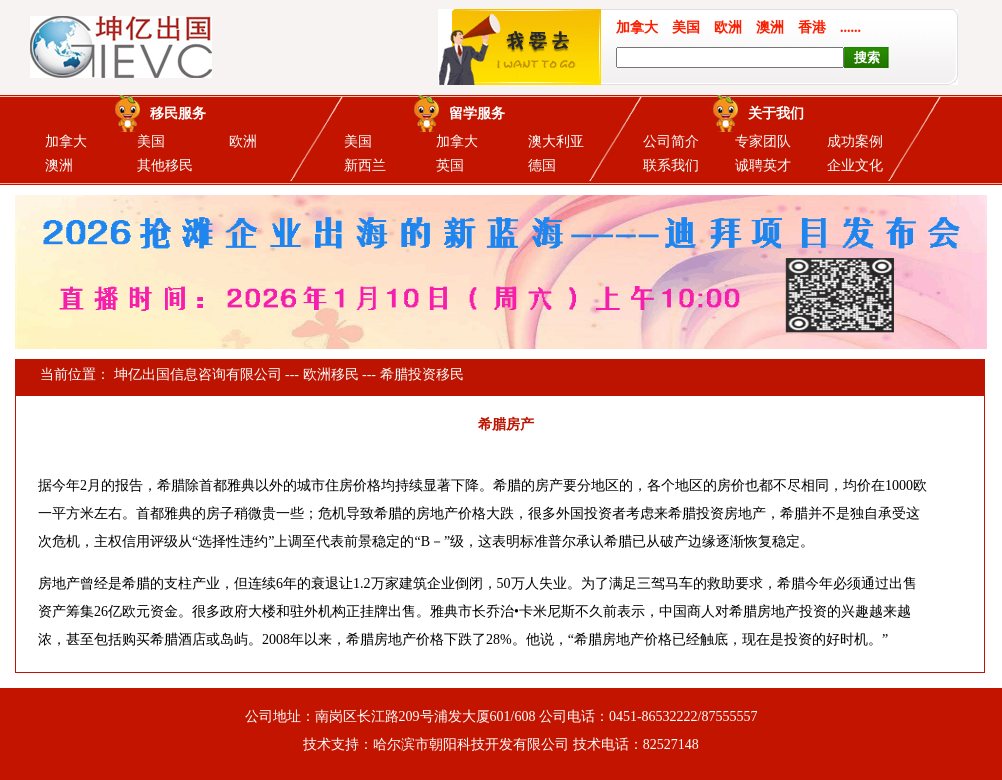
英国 (450, 165)
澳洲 (59, 165)
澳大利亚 (556, 141)
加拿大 (66, 141)
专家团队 (763, 141)
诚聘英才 (763, 165)
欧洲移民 (331, 374)
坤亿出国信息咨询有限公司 (198, 374)
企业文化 (855, 165)
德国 (542, 165)
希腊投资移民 (422, 374)
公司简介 (671, 141)
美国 (151, 141)
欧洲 (243, 141)
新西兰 (365, 165)
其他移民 (165, 165)
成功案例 (855, 141)
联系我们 (671, 165)
